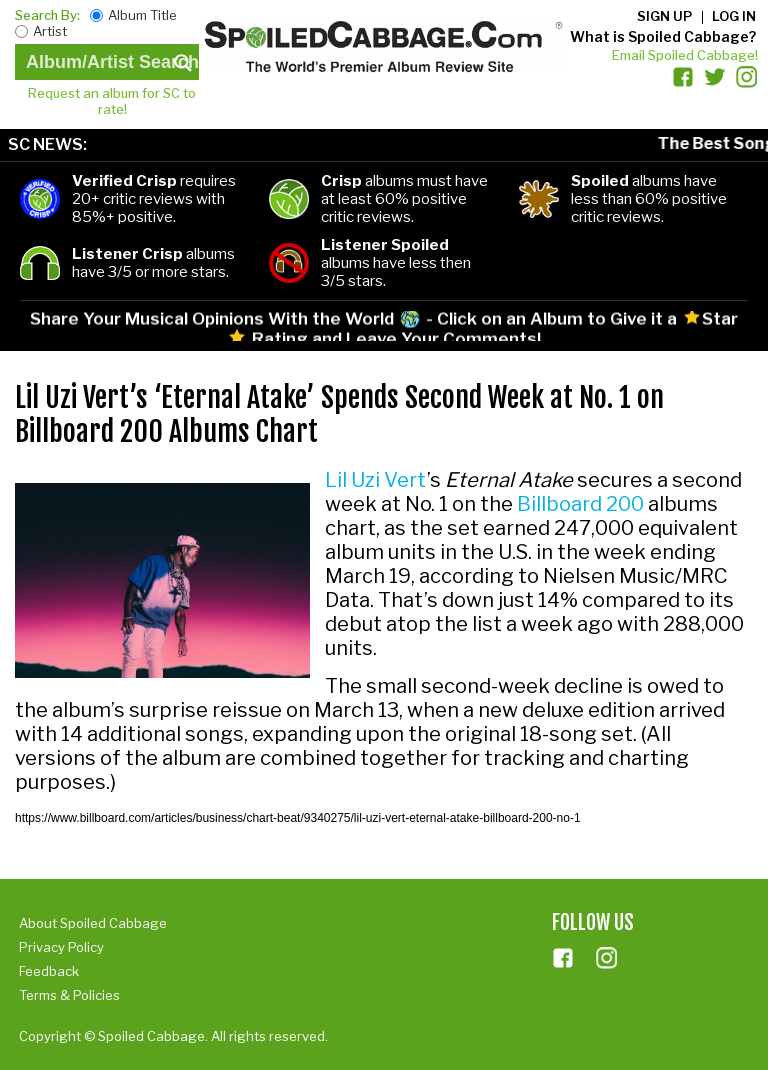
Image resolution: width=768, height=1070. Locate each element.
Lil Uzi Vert (376, 480)
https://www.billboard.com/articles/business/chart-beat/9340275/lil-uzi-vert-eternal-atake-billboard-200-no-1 (298, 818)
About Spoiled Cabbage (93, 923)
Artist (50, 31)
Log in (734, 16)
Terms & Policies (69, 995)
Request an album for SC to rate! (112, 101)
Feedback (49, 971)
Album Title (142, 15)
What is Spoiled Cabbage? (663, 36)
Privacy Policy (61, 947)
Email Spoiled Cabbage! (685, 55)
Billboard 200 (580, 504)
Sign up (664, 16)
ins (607, 958)
